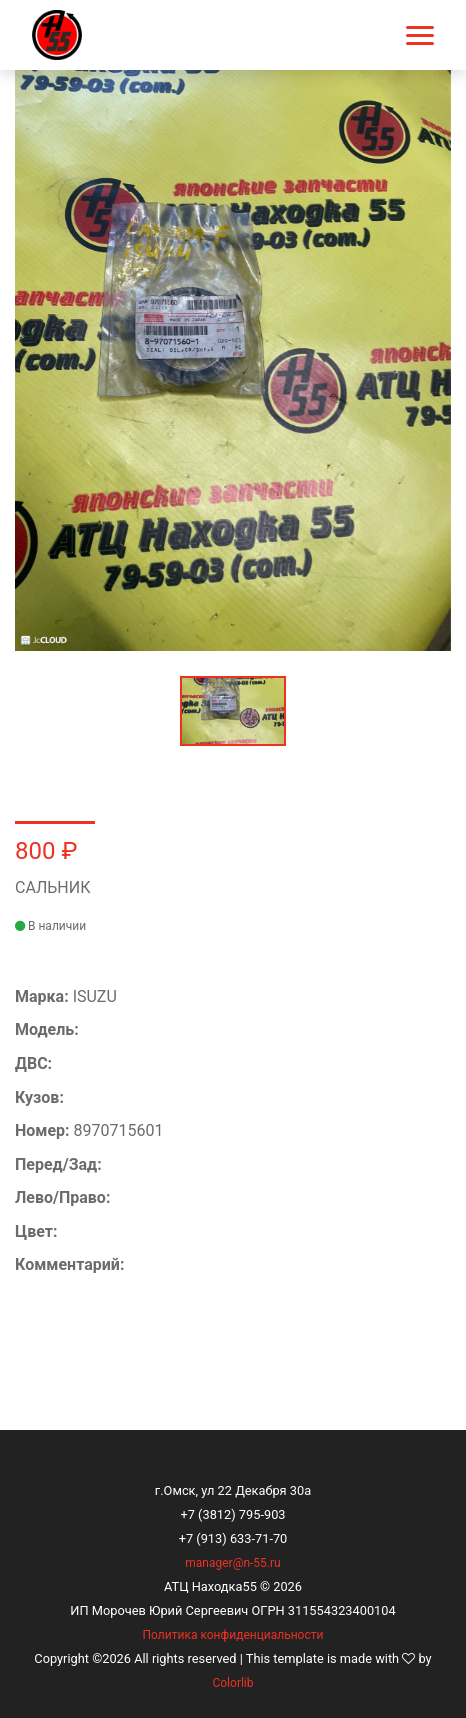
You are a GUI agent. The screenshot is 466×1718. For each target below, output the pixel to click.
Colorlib (232, 1683)
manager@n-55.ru (232, 1563)
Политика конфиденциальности (233, 1635)
